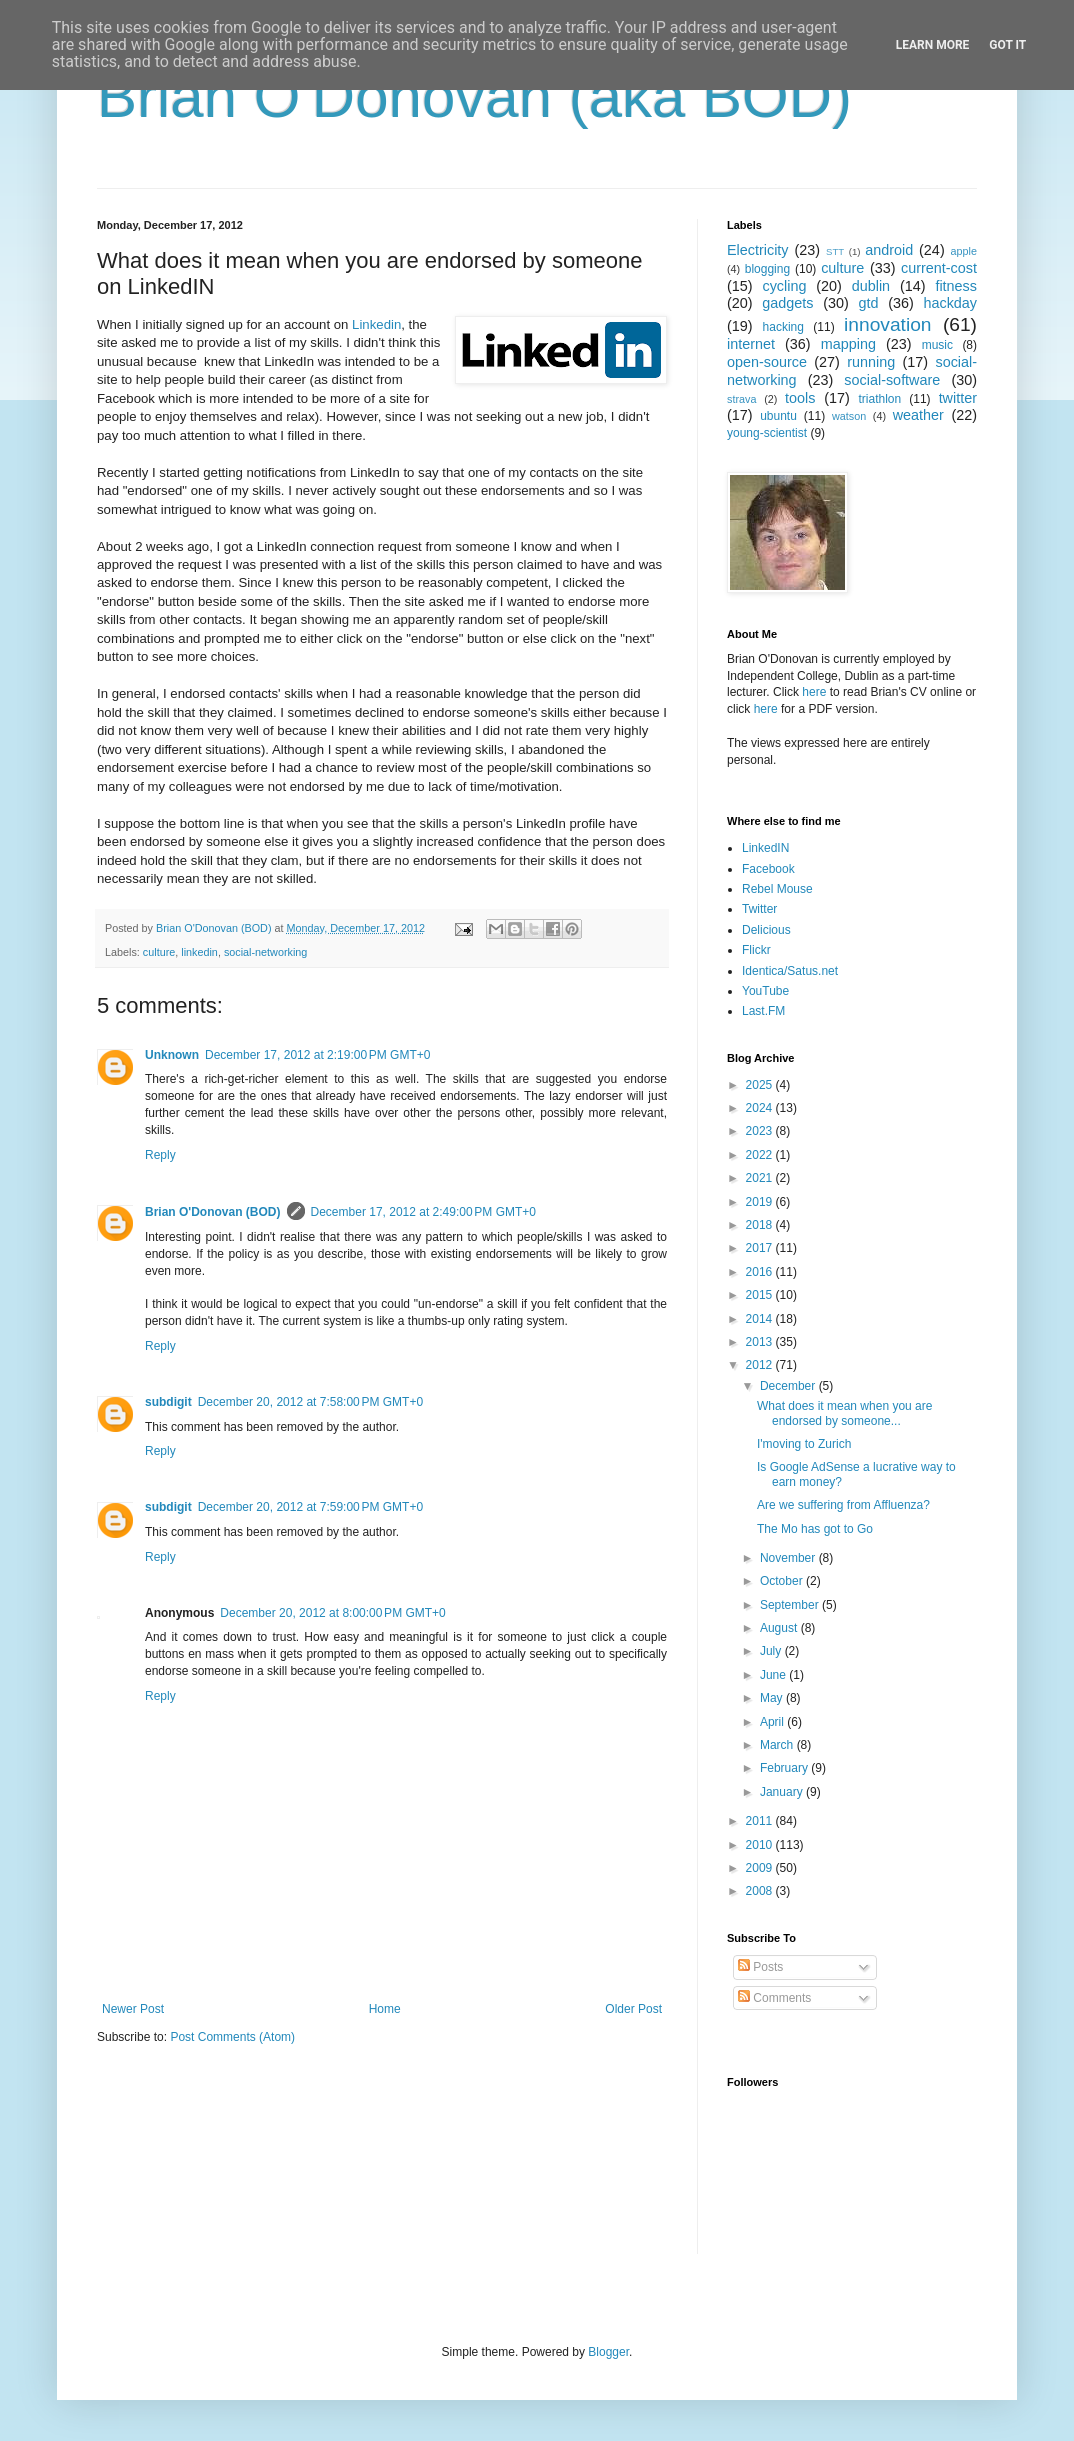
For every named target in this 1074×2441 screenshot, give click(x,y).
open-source (767, 362)
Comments (774, 1998)
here (814, 692)
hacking (783, 327)
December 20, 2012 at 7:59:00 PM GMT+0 (310, 1507)
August (780, 1628)
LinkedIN (765, 848)
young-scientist (767, 433)
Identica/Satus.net (790, 971)
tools (800, 398)
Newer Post (133, 2009)
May (773, 1698)
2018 (761, 1225)
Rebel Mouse (777, 889)
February (785, 1768)
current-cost (939, 268)
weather (918, 415)
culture (159, 952)
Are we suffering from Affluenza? (843, 1505)
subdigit (168, 1402)
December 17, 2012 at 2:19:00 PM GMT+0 (317, 1055)
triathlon (879, 399)
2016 (761, 1272)
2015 (761, 1295)
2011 (761, 1821)
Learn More (933, 45)
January (783, 1792)
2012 (761, 1365)
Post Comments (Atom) (232, 2037)
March (778, 1745)
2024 (761, 1108)
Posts (760, 1967)
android (889, 250)
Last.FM (763, 1011)
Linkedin (376, 324)
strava (741, 399)
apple (964, 251)
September (791, 1605)
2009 (761, 1868)
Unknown (172, 1055)
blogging (767, 269)
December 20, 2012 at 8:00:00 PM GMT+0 (332, 1613)
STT (835, 251)
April (773, 1722)
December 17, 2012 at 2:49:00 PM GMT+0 (423, 1212)
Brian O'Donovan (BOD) (213, 1212)
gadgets (787, 303)
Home (385, 2009)
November (789, 1558)
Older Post (633, 2009)
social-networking (265, 952)
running (871, 362)
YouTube (765, 991)
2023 (761, 1131)
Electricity (758, 250)
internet (751, 344)
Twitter (759, 909)
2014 (761, 1319)
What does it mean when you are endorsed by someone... (844, 1413)
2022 (761, 1155)
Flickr (756, 950)
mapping (848, 344)
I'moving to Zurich (804, 1444)
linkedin (199, 952)
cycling (784, 286)
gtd (868, 303)
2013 (761, 1342)
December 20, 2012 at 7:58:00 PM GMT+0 (310, 1402)
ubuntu (778, 416)
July (772, 1651)
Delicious (766, 930)
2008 (761, 1891)
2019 (761, 1202)
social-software (892, 380)
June (774, 1675)
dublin (871, 286)
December (789, 1386)
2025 (761, 1085)
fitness (956, 286)
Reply (160, 1155)
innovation (887, 324)
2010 (761, 1845)
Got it (1007, 45)
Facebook (768, 869)
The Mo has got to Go (815, 1529)
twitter (958, 398)
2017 (761, 1248)
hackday (950, 303)
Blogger (608, 2352)
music (937, 345)
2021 (761, 1178)
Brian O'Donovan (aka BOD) (474, 96)
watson (849, 416)
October (783, 1581)
